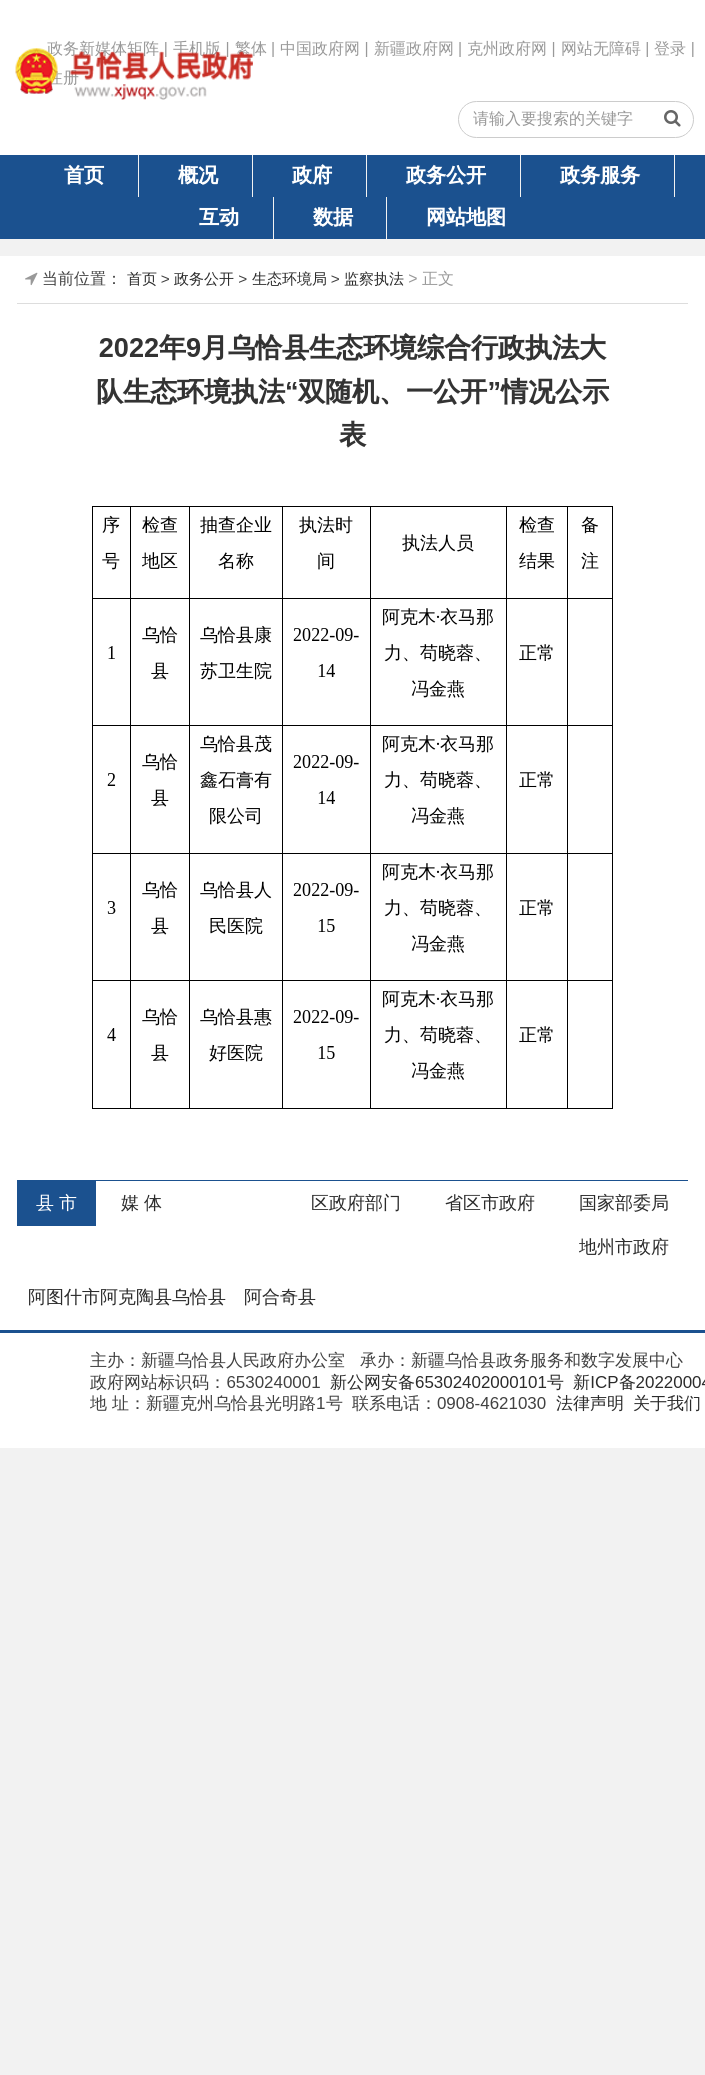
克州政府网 (507, 48)
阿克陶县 (136, 1297)
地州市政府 (624, 1247)
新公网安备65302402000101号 (444, 1382)
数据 (333, 217)
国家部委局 (624, 1203)
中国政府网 (320, 48)
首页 (84, 175)
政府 (312, 175)
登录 (670, 48)
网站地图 (466, 217)
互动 (219, 217)
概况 (198, 175)
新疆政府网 (414, 48)
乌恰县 (199, 1297)
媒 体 (141, 1203)
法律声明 (587, 1403)
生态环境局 (289, 278)
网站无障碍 (601, 48)
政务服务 (600, 175)
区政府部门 (356, 1203)
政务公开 (446, 175)
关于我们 (664, 1403)
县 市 (56, 1203)
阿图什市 (64, 1297)
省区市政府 (490, 1203)
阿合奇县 (280, 1297)
